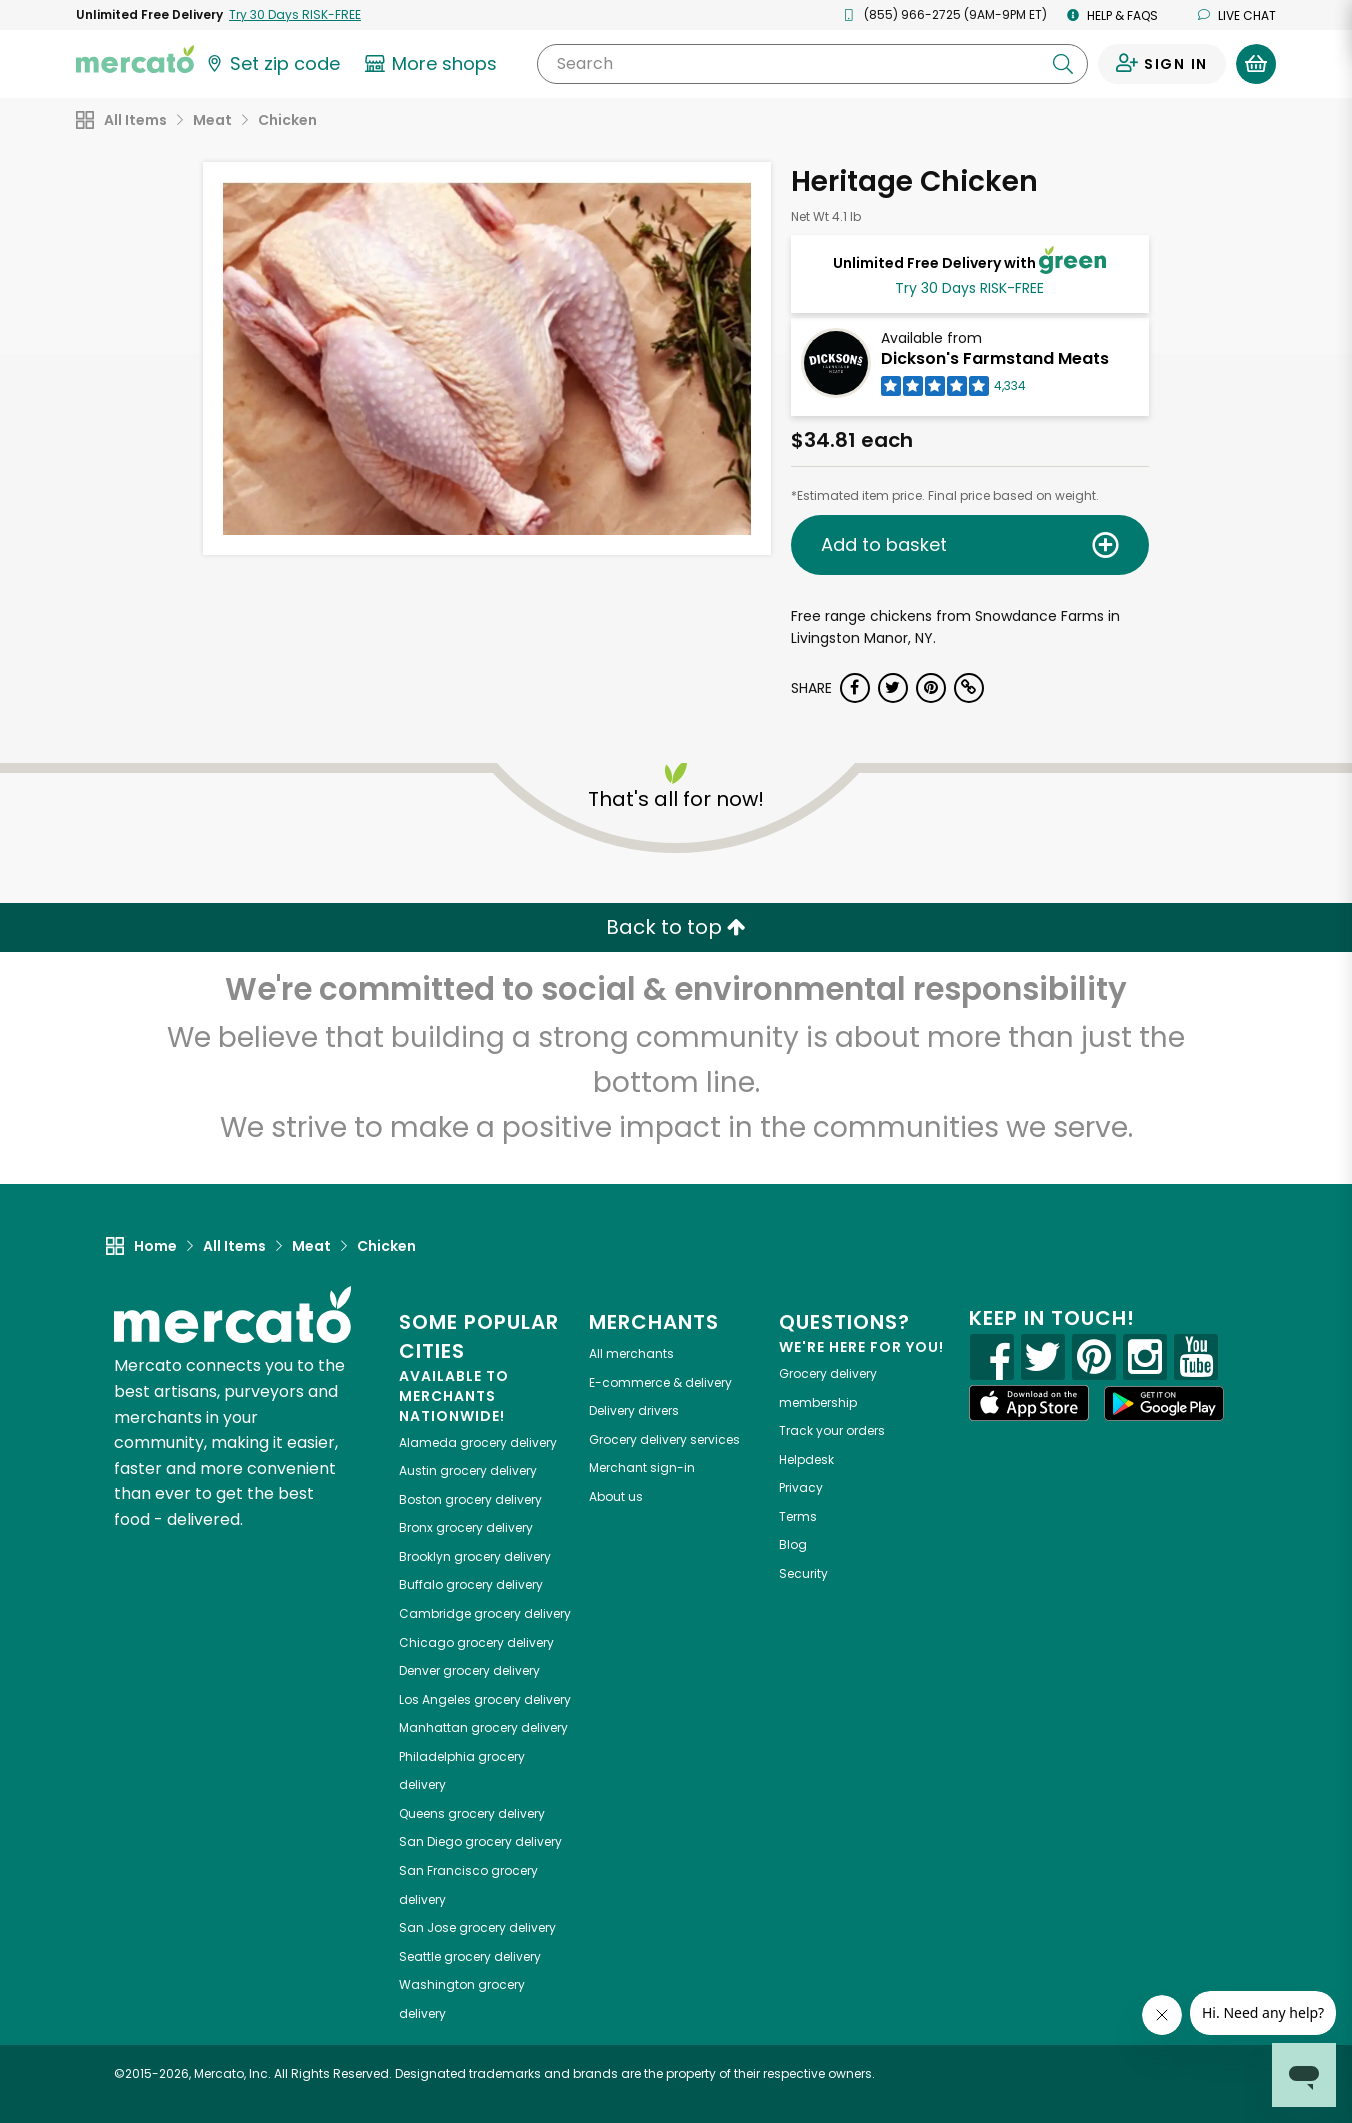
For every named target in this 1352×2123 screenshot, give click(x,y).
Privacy (801, 1487)
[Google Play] (1164, 1403)
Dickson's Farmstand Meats (995, 358)
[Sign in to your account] (1162, 64)
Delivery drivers (634, 1410)
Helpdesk (806, 1459)
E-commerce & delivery (660, 1382)
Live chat (1237, 15)
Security (803, 1573)
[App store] (1029, 1403)
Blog (793, 1544)
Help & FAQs (1112, 15)
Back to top (676, 927)
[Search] (812, 64)
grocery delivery (478, 1442)
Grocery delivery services (664, 1439)
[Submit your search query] (1063, 64)
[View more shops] (433, 64)
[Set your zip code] (272, 64)
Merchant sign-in (642, 1467)
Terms (798, 1516)
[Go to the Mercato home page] (135, 58)
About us (616, 1496)
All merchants (631, 1353)
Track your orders (832, 1430)
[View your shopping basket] (1256, 64)
